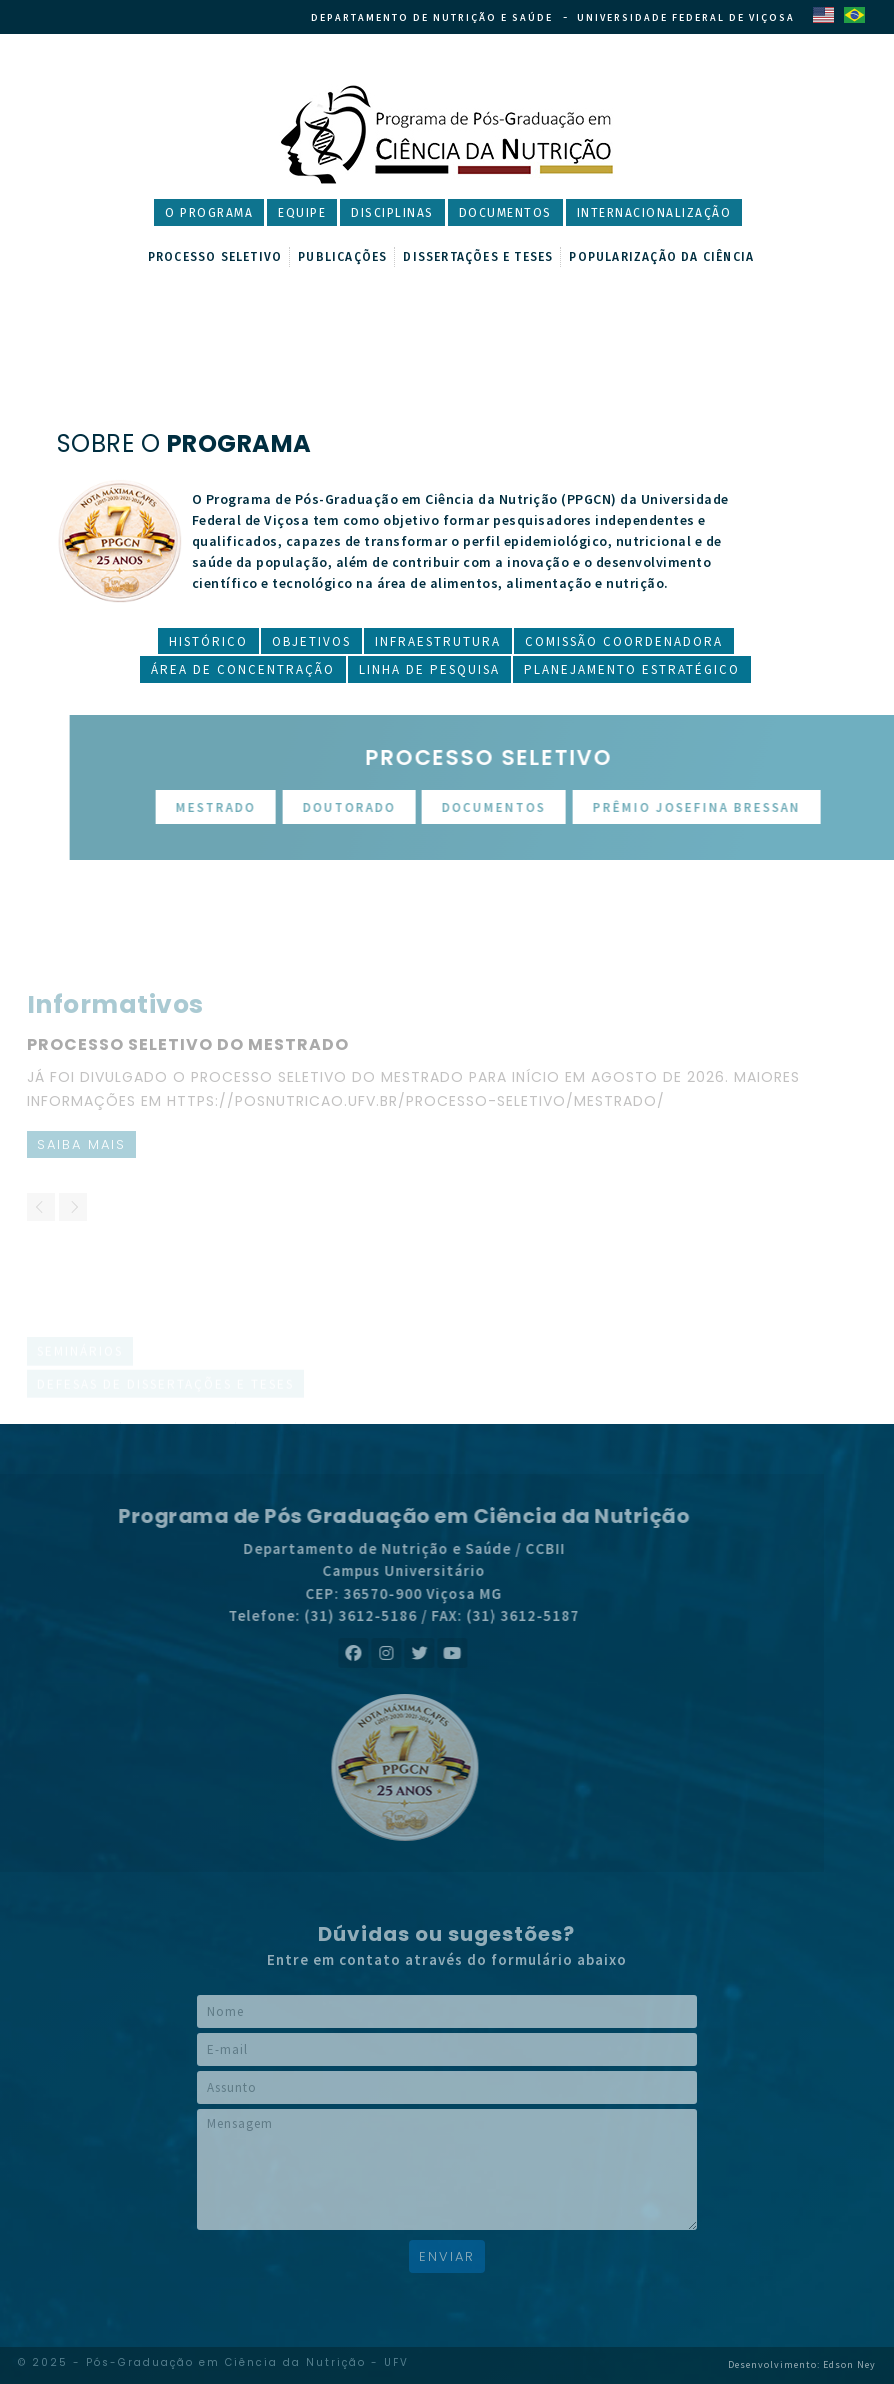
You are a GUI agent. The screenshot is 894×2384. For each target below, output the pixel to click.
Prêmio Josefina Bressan (750, 807)
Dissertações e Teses (478, 257)
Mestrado (269, 807)
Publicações (342, 257)
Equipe (302, 213)
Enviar (447, 2256)
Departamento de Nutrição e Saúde (432, 17)
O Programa (209, 213)
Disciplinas (392, 213)
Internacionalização (654, 213)
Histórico (208, 641)
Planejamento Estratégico (632, 669)
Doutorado (402, 807)
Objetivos (311, 641)
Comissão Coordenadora (624, 641)
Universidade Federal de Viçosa (686, 17)
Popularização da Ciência (661, 257)
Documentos (505, 213)
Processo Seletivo (215, 257)
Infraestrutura (438, 641)
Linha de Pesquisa (429, 669)
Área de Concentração (243, 669)
